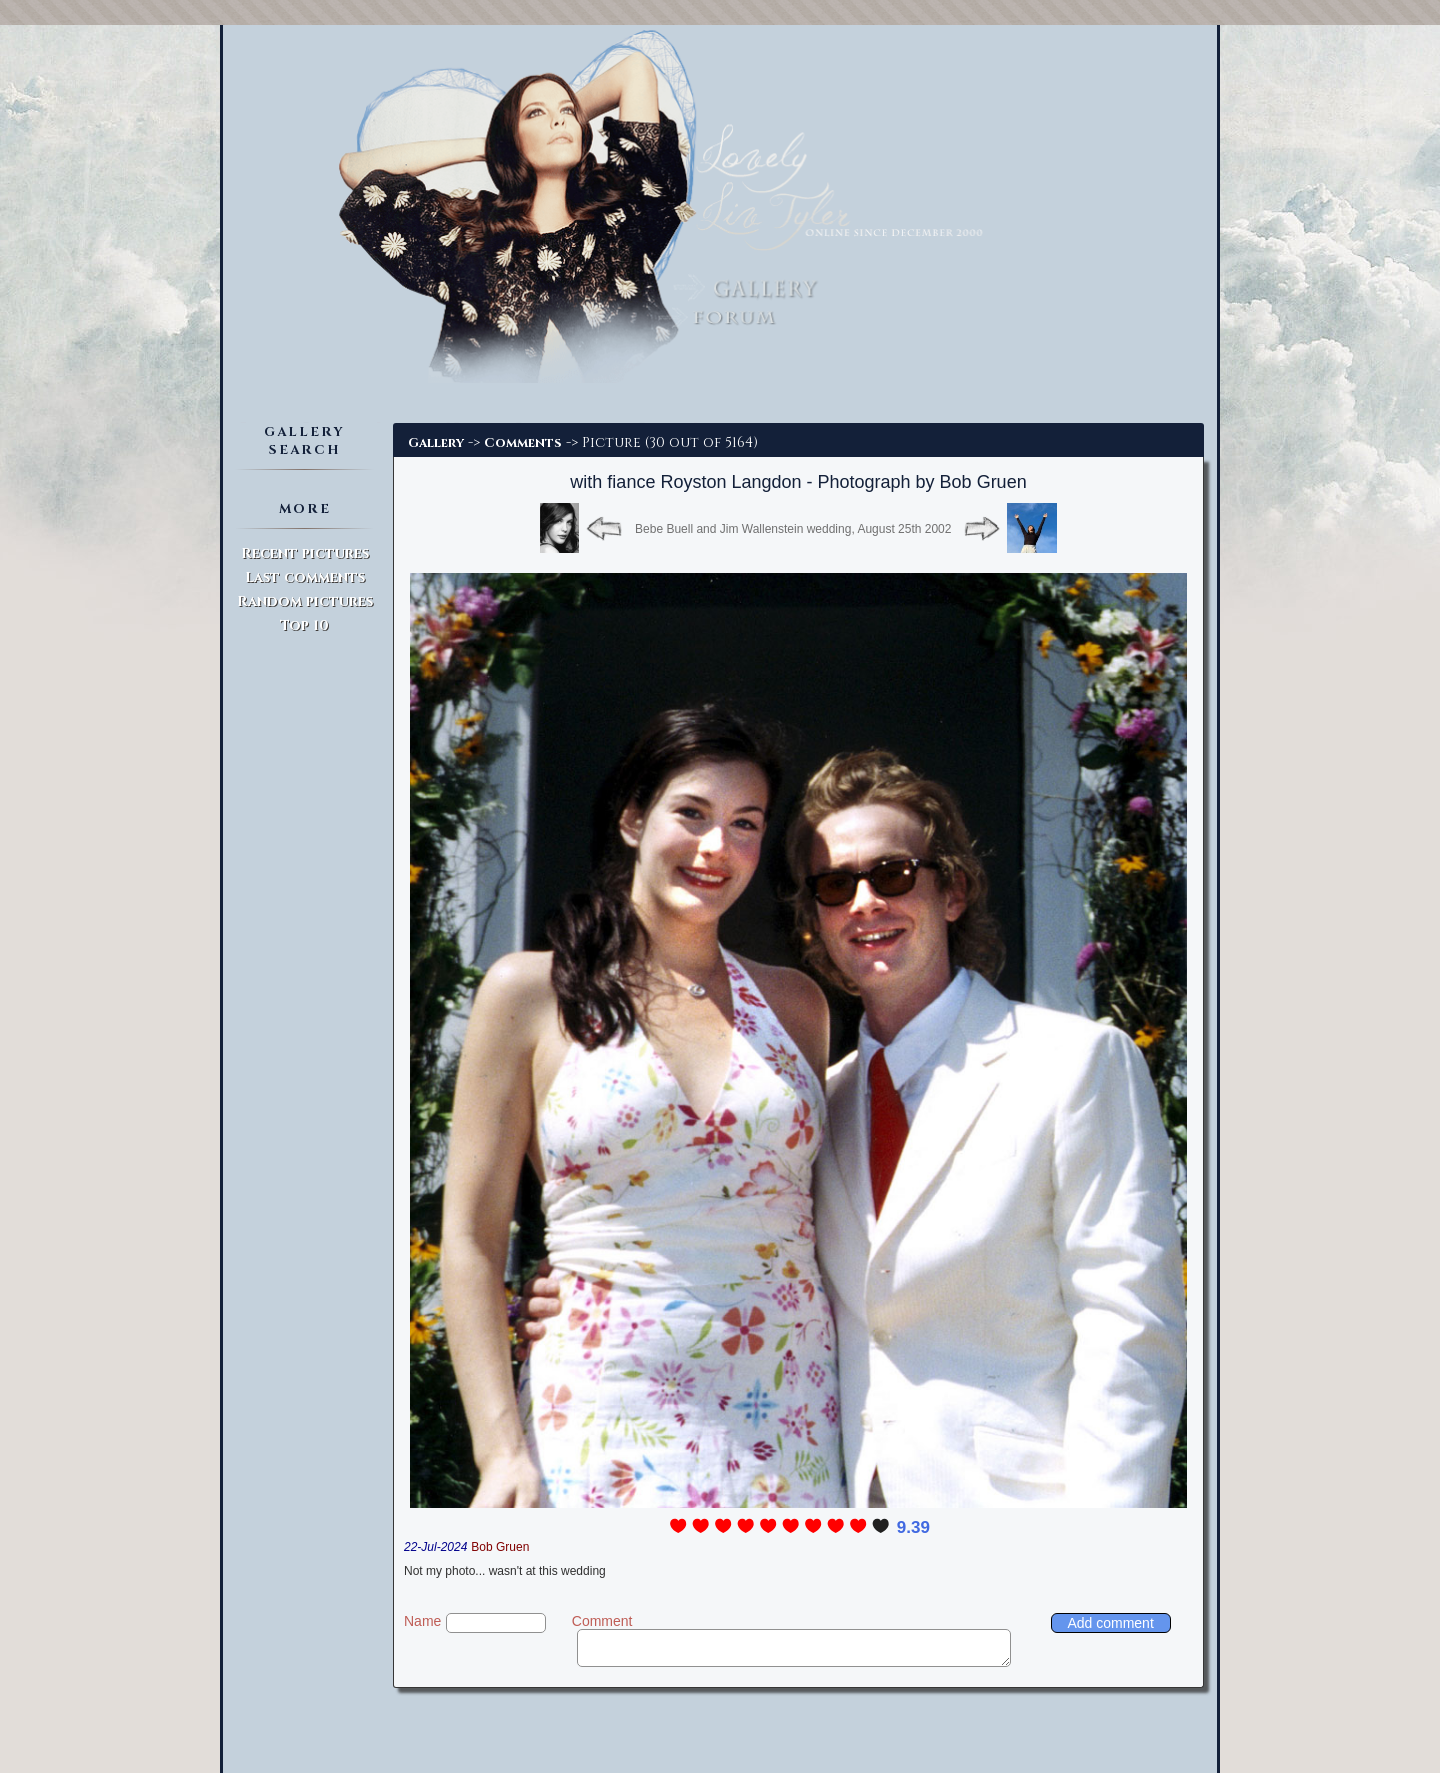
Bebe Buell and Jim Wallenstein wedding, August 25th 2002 (793, 529)
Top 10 (304, 625)
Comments (523, 443)
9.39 (913, 1527)
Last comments (305, 577)
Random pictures (305, 601)
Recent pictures (305, 553)
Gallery (436, 443)
